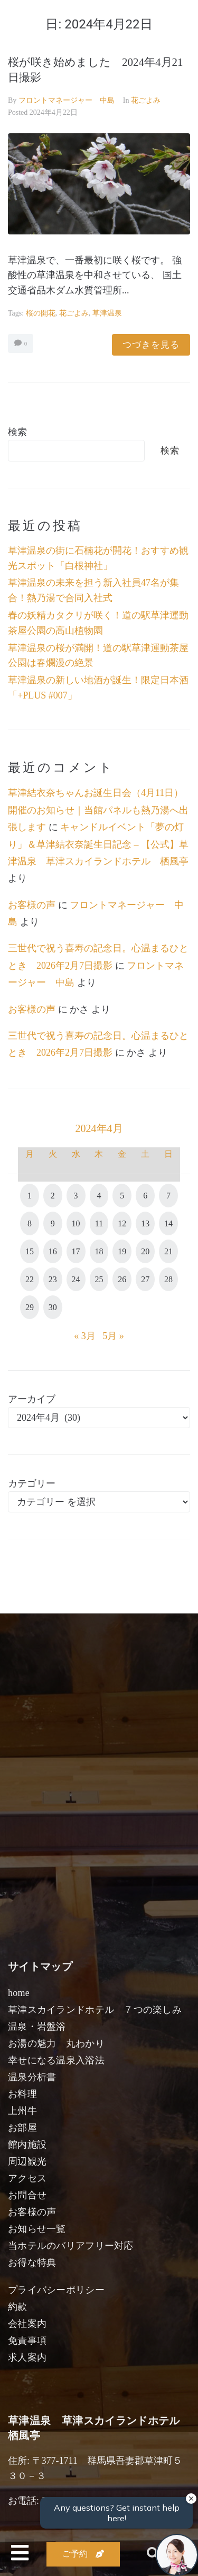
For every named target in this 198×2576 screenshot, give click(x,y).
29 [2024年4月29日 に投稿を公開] (29, 1307)
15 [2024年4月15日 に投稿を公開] (29, 1251)
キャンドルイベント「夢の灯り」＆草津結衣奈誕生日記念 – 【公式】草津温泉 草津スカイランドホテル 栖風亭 (98, 844)
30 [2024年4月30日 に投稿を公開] (53, 1307)
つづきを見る (151, 345)
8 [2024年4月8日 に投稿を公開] (29, 1223)
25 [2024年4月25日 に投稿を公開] (99, 1279)
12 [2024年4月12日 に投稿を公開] (122, 1223)
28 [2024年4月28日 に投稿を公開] (168, 1279)
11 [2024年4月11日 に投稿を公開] (99, 1223)
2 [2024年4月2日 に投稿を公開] (53, 1195)
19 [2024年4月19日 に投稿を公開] (122, 1251)
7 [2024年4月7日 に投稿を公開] (168, 1195)
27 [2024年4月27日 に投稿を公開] (145, 1279)
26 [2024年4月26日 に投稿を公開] (122, 1279)
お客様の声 (31, 905)
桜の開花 (40, 313)
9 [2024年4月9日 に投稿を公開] (53, 1223)
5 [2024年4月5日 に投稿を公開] (122, 1195)
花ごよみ (146, 100)
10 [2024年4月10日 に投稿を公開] (76, 1223)
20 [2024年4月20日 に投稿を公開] (145, 1251)
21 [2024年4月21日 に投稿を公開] (168, 1251)
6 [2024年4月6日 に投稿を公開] (145, 1195)
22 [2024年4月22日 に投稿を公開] (29, 1279)
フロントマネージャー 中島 (66, 100)
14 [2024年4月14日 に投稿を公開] (168, 1223)
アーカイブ (31, 1399)
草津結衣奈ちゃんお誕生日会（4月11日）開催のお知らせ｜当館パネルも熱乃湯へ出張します (98, 810)
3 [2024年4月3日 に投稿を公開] (76, 1195)
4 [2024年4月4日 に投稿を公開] (99, 1195)
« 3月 (85, 1336)
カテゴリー (31, 1483)
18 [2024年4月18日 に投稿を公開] (99, 1251)
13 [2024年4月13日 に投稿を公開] (145, 1223)
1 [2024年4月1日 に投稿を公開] (29, 1195)
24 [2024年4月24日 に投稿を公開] (76, 1279)
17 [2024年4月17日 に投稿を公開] (76, 1251)
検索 (17, 432)
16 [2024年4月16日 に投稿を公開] (53, 1251)
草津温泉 (107, 313)
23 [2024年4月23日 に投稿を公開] (53, 1279)
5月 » (113, 1336)
